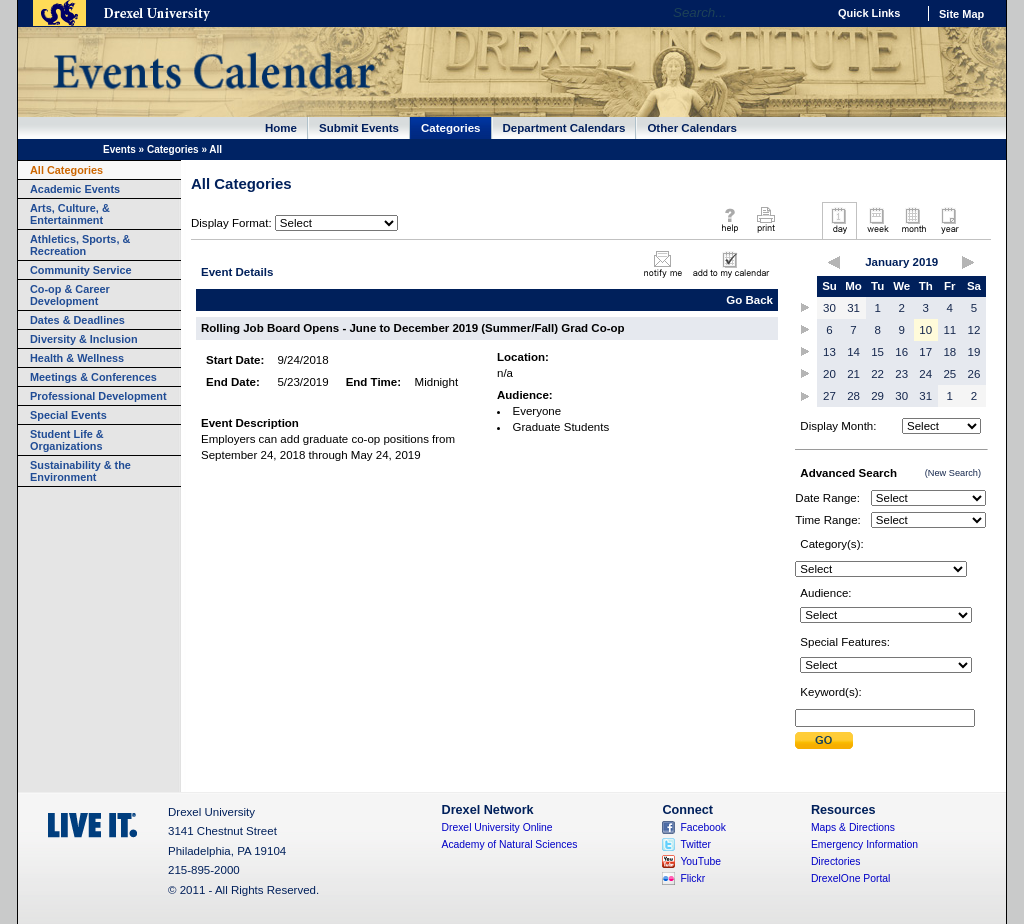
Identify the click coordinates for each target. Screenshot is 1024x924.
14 (853, 352)
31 (853, 308)
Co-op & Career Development (70, 295)
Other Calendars (692, 128)
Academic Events (75, 189)
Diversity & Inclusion (84, 339)
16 (901, 352)
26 (974, 374)
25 (949, 374)
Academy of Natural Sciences (510, 844)
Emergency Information (864, 844)
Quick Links (869, 13)
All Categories (66, 170)
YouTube (700, 861)
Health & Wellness (77, 358)
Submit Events (359, 128)
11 (949, 330)
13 (829, 352)
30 (829, 308)
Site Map (961, 14)
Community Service (81, 270)
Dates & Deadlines (77, 320)
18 (949, 352)
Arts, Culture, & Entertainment (70, 214)
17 (925, 352)
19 (974, 352)
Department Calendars (564, 128)
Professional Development (98, 396)
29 (877, 396)
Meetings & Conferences (93, 377)
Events (119, 149)
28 (853, 396)
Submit (824, 740)
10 (925, 330)
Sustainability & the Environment (80, 471)
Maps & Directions (853, 827)
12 (974, 330)
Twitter (695, 844)
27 (829, 396)
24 (925, 374)
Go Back (749, 300)
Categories (451, 128)
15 (877, 352)
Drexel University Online (497, 827)
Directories (836, 861)
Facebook (703, 827)
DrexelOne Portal (850, 878)
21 (853, 374)
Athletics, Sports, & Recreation (80, 245)
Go (806, 13)
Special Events (68, 415)
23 (901, 374)
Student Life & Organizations (67, 440)
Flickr (692, 878)
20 (829, 374)
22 (877, 374)
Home (281, 128)
